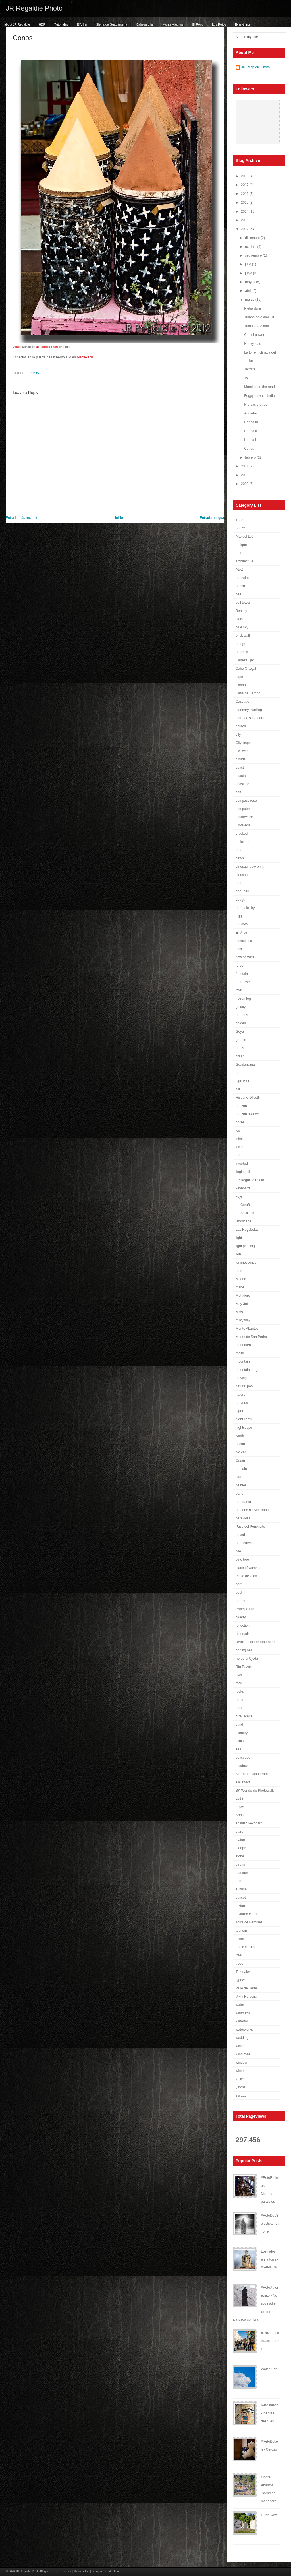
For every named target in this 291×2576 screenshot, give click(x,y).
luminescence (246, 1263)
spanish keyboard (249, 1823)
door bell (242, 891)
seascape (243, 1758)
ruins (239, 1700)
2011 (245, 466)
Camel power (254, 335)
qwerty (241, 1617)
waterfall (242, 2021)
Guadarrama (245, 1065)
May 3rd (242, 1304)
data (239, 850)
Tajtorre (249, 369)
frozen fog (243, 999)
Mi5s (239, 1312)
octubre (251, 247)
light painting (245, 1246)
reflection (243, 1626)
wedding (242, 2038)
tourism (241, 1930)
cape (239, 677)
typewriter (243, 1980)
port (239, 1584)
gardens (242, 1015)
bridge (240, 644)
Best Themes (63, 2571)
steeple (241, 1848)
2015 (245, 203)
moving (241, 1378)
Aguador (250, 413)
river (239, 1675)
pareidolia (243, 1518)
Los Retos (219, 24)
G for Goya (269, 2515)
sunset (241, 1897)
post (36, 373)
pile (238, 1551)
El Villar (82, 24)
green (240, 1056)
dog (238, 883)
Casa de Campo (248, 693)
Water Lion (269, 2369)
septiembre (254, 255)
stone (240, 1856)
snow (240, 1807)
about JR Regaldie (17, 24)
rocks (240, 1692)
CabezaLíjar (245, 660)
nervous (242, 1403)
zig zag (241, 2095)
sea (238, 1749)
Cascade (242, 702)
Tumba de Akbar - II (259, 317)
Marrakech (85, 357)
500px (240, 528)
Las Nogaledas (247, 1230)
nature (240, 1395)
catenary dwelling (249, 710)
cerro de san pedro (250, 718)
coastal (241, 776)
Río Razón (244, 1667)
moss (240, 1353)
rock (239, 1683)
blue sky (242, 627)
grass (240, 1048)
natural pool (244, 1386)
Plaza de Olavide (248, 1576)
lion (238, 1254)
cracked (242, 834)
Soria (240, 1815)
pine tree (242, 1560)
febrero (251, 457)
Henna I (250, 440)
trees (239, 1963)
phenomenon (245, 1543)
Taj (246, 378)
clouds (241, 759)
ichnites (241, 1139)
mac (239, 1271)
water (240, 2005)
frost (239, 990)
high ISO (242, 1081)
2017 (245, 185)
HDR (42, 24)
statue (240, 1840)
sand (239, 1725)
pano (239, 1494)
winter (240, 2071)
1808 (239, 520)
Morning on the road (259, 387)
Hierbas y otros (255, 405)
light (239, 1238)
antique (241, 545)
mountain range (247, 1370)
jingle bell (243, 1172)
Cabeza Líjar (145, 24)
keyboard (243, 1188)
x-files (240, 2079)
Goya (240, 1032)
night (239, 1411)
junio (249, 273)
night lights (244, 1419)
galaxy (241, 1007)
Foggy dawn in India (259, 396)
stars (239, 1831)
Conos (22, 38)
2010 (245, 475)
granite (241, 1040)
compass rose (246, 801)
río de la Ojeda (247, 1659)
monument (244, 1345)
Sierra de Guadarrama (111, 24)
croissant (242, 842)
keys (239, 1197)
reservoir (242, 1634)
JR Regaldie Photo (34, 8)
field (239, 949)
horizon (241, 1106)
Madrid (241, 1279)
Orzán (240, 1461)
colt (238, 792)
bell (238, 594)
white (240, 2046)
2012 (245, 229)
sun (238, 1881)
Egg (239, 916)
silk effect (243, 1782)
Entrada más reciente (22, 518)
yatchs (241, 2087)
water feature (245, 2013)
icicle (239, 1147)
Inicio (119, 518)
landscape (243, 1221)
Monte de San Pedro (251, 1337)
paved (240, 1535)
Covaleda (243, 825)
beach (240, 586)
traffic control (245, 1947)
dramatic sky (245, 908)
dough (240, 900)
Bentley (241, 611)
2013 (245, 220)
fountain (242, 974)
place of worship (248, 1568)
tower (240, 1939)
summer (242, 1873)
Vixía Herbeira (246, 1996)
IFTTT (240, 1155)
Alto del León (245, 537)
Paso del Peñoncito (250, 1527)
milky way (243, 1320)
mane (240, 1287)
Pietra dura (252, 308)
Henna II (250, 431)
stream (241, 1864)
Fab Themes (114, 2571)
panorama (243, 1502)
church (241, 726)
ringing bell (244, 1650)
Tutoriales (61, 24)
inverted (242, 1164)
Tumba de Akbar (256, 326)
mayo (249, 282)
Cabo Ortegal (246, 669)
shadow (241, 1766)
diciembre (253, 238)
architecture (244, 561)
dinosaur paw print (249, 867)
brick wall (243, 636)
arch (239, 553)
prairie (240, 1601)
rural (239, 1708)
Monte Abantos (173, 24)
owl (238, 1477)
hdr (238, 1073)
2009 (245, 484)
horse (240, 1122)
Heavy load (252, 344)
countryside (244, 817)
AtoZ (239, 570)
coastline (242, 784)
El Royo (197, 24)
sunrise (241, 1889)
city (238, 735)
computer (243, 809)
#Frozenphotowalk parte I (270, 2341)
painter (241, 1485)
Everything (242, 24)
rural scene (244, 1716)
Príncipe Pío (245, 1609)
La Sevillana (245, 1213)
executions (244, 941)
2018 (245, 176)
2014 (245, 211)
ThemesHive (82, 2571)
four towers (244, 982)
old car (241, 1452)
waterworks (244, 2029)
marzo (250, 300)
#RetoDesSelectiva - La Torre (270, 2223)
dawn (240, 858)
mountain (243, 1362)
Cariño (241, 685)
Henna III (251, 422)
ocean (240, 1444)
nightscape (244, 1428)
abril (248, 291)
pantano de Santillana (252, 1510)
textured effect (246, 1914)
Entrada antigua (212, 518)
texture (241, 1906)
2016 (245, 194)
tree (239, 1955)
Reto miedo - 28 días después (269, 2413)
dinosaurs (243, 875)
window (241, 2062)
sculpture (243, 1741)
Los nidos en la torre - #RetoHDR (269, 2259)
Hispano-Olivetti (248, 1098)
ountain (241, 1469)
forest (240, 966)
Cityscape (243, 743)
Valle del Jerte (246, 1988)
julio (248, 264)
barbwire (242, 578)
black (240, 619)
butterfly (242, 652)
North (240, 1436)
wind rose (243, 2054)
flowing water (245, 957)
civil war (242, 751)
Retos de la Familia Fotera (256, 1642)
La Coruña (243, 1205)
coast (240, 768)
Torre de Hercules (249, 1922)
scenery (242, 1733)
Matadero (243, 1296)
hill (238, 1089)
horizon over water (250, 1114)
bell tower (243, 603)
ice (238, 1131)
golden (241, 1023)
